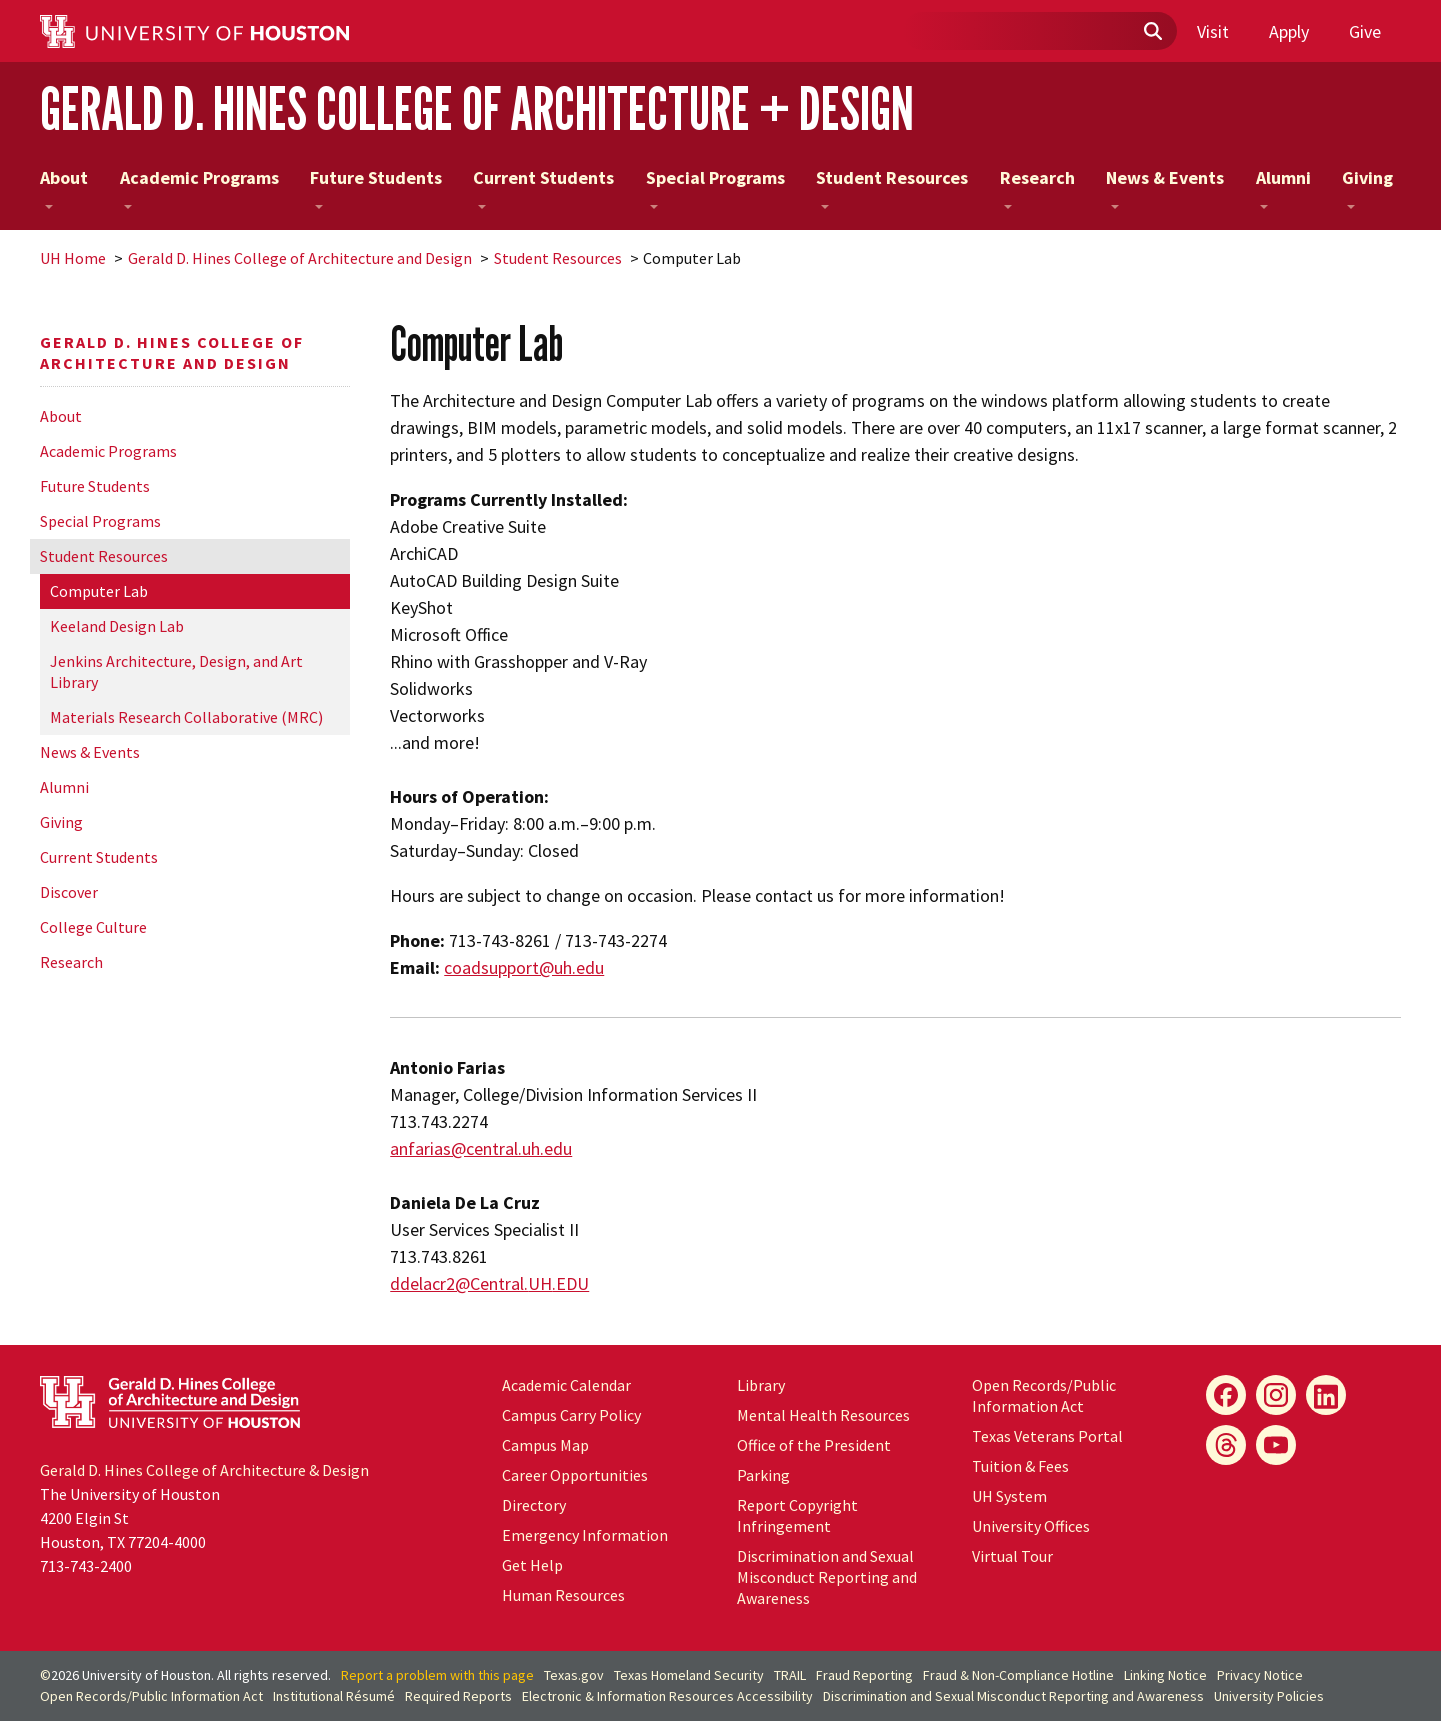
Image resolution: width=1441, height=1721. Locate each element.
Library (761, 1385)
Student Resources (892, 187)
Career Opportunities (575, 1475)
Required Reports (458, 1696)
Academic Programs (199, 187)
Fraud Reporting (864, 1675)
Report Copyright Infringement (797, 1515)
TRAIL (790, 1675)
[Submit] (1152, 32)
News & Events (1165, 187)
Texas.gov (574, 1675)
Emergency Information (585, 1535)
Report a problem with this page (437, 1675)
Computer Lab (99, 591)
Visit (1213, 31)
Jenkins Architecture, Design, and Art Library (176, 671)
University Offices (1031, 1526)
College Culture (93, 927)
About (64, 187)
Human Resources (563, 1595)
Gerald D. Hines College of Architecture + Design (477, 108)
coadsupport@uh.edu (524, 967)
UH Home (73, 258)
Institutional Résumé (334, 1696)
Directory (534, 1505)
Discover (69, 892)
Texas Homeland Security (689, 1675)
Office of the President (814, 1445)
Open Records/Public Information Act (1044, 1395)
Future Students (376, 187)
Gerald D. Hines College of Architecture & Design (204, 1470)
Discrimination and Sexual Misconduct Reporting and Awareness (827, 1577)
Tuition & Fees (1020, 1466)
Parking (763, 1475)
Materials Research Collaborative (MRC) (186, 717)
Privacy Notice (1260, 1675)
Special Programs (715, 187)
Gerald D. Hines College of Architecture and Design (300, 258)
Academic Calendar (566, 1385)
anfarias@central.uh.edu (481, 1148)
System (1009, 1496)
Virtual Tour (1012, 1556)
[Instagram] (1276, 1395)
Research (1037, 187)
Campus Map (545, 1445)
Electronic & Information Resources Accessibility (667, 1696)
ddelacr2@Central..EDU (489, 1283)
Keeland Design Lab (117, 626)
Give (1365, 31)
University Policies (1269, 1696)
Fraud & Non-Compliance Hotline (1018, 1675)
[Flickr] (1226, 1445)
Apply (1289, 31)
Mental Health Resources (823, 1415)
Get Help (532, 1565)
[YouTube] (1276, 1445)
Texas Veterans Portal (1047, 1436)
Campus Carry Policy (571, 1415)
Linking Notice (1165, 1675)
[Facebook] (1226, 1395)
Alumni (1283, 187)
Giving (1367, 187)
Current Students (543, 187)
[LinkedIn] (1326, 1395)
